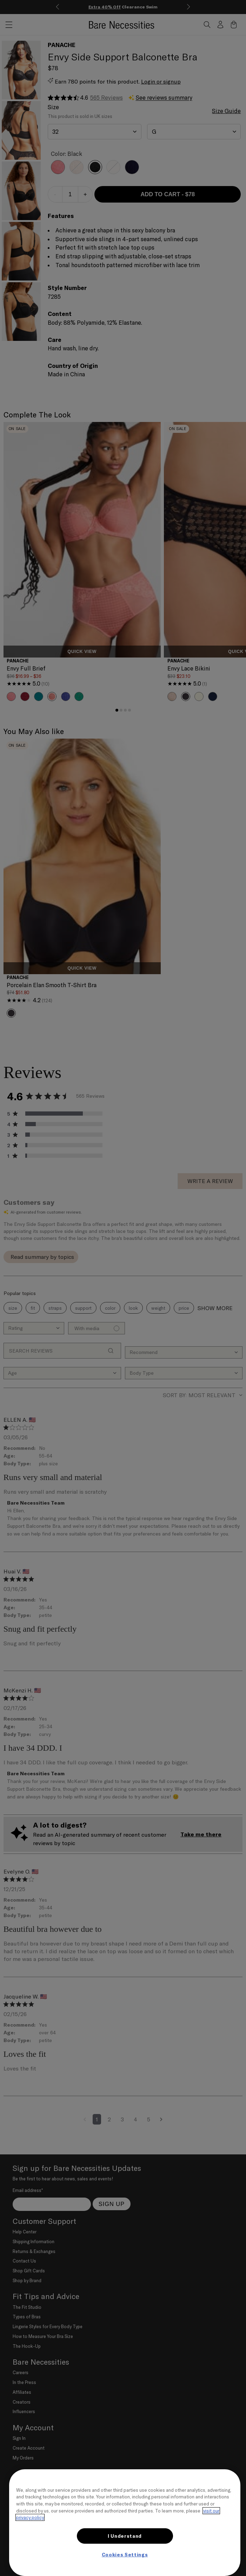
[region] (124, 2522)
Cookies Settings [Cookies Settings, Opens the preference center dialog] (125, 2554)
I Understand (125, 2536)
